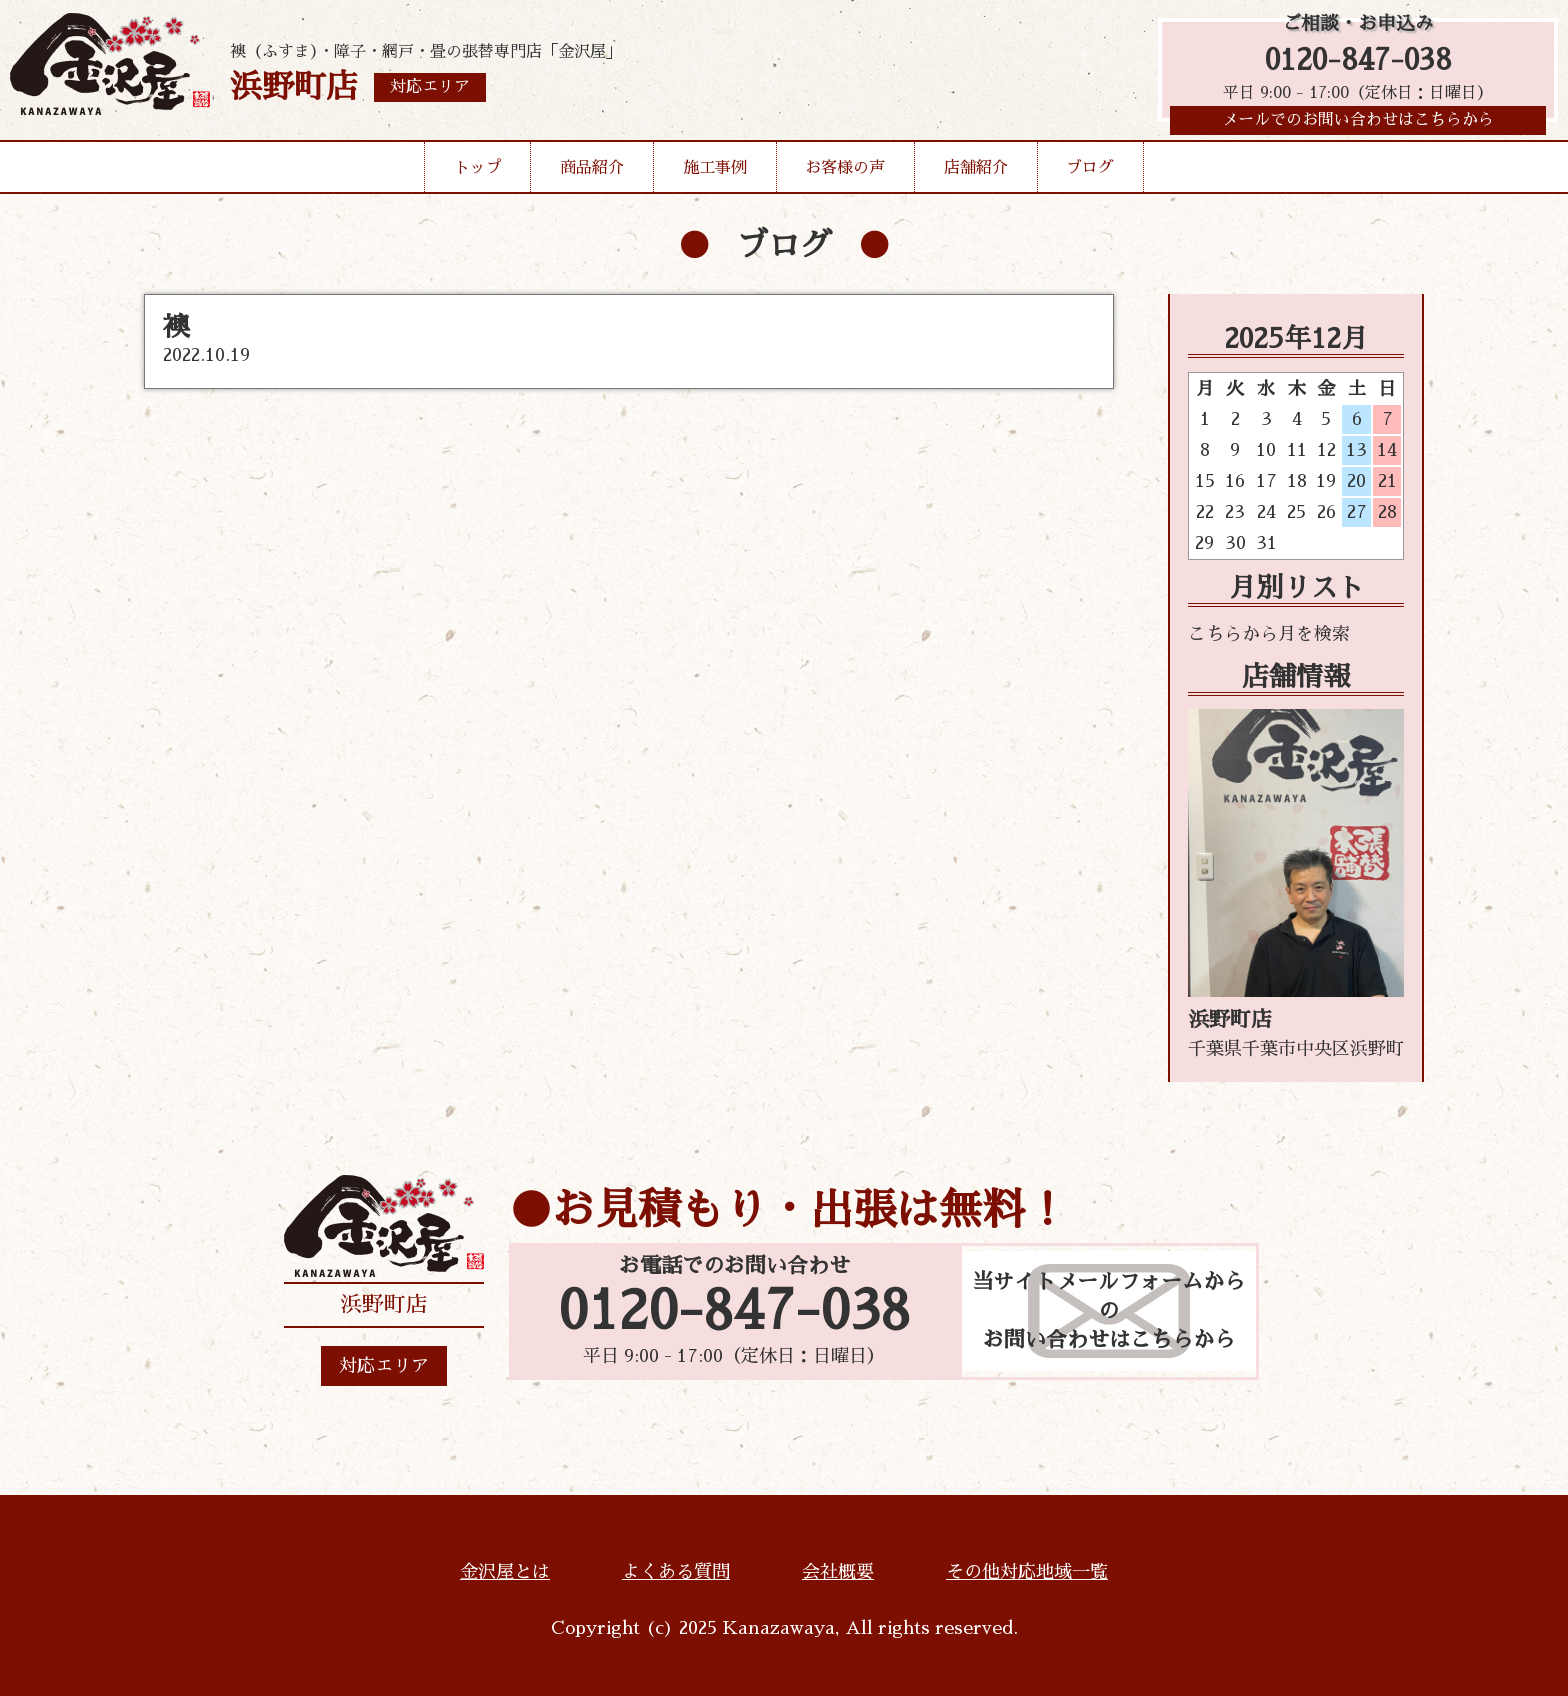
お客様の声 (845, 174)
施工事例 (715, 174)
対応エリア (384, 1366)
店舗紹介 (976, 174)
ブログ (1090, 174)
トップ (478, 174)
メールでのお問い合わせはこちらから (1358, 125)
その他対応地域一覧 (1027, 1572)
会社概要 (838, 1572)
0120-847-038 (1358, 62)
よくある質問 (676, 1572)
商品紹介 (592, 174)
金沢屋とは (505, 1572)
